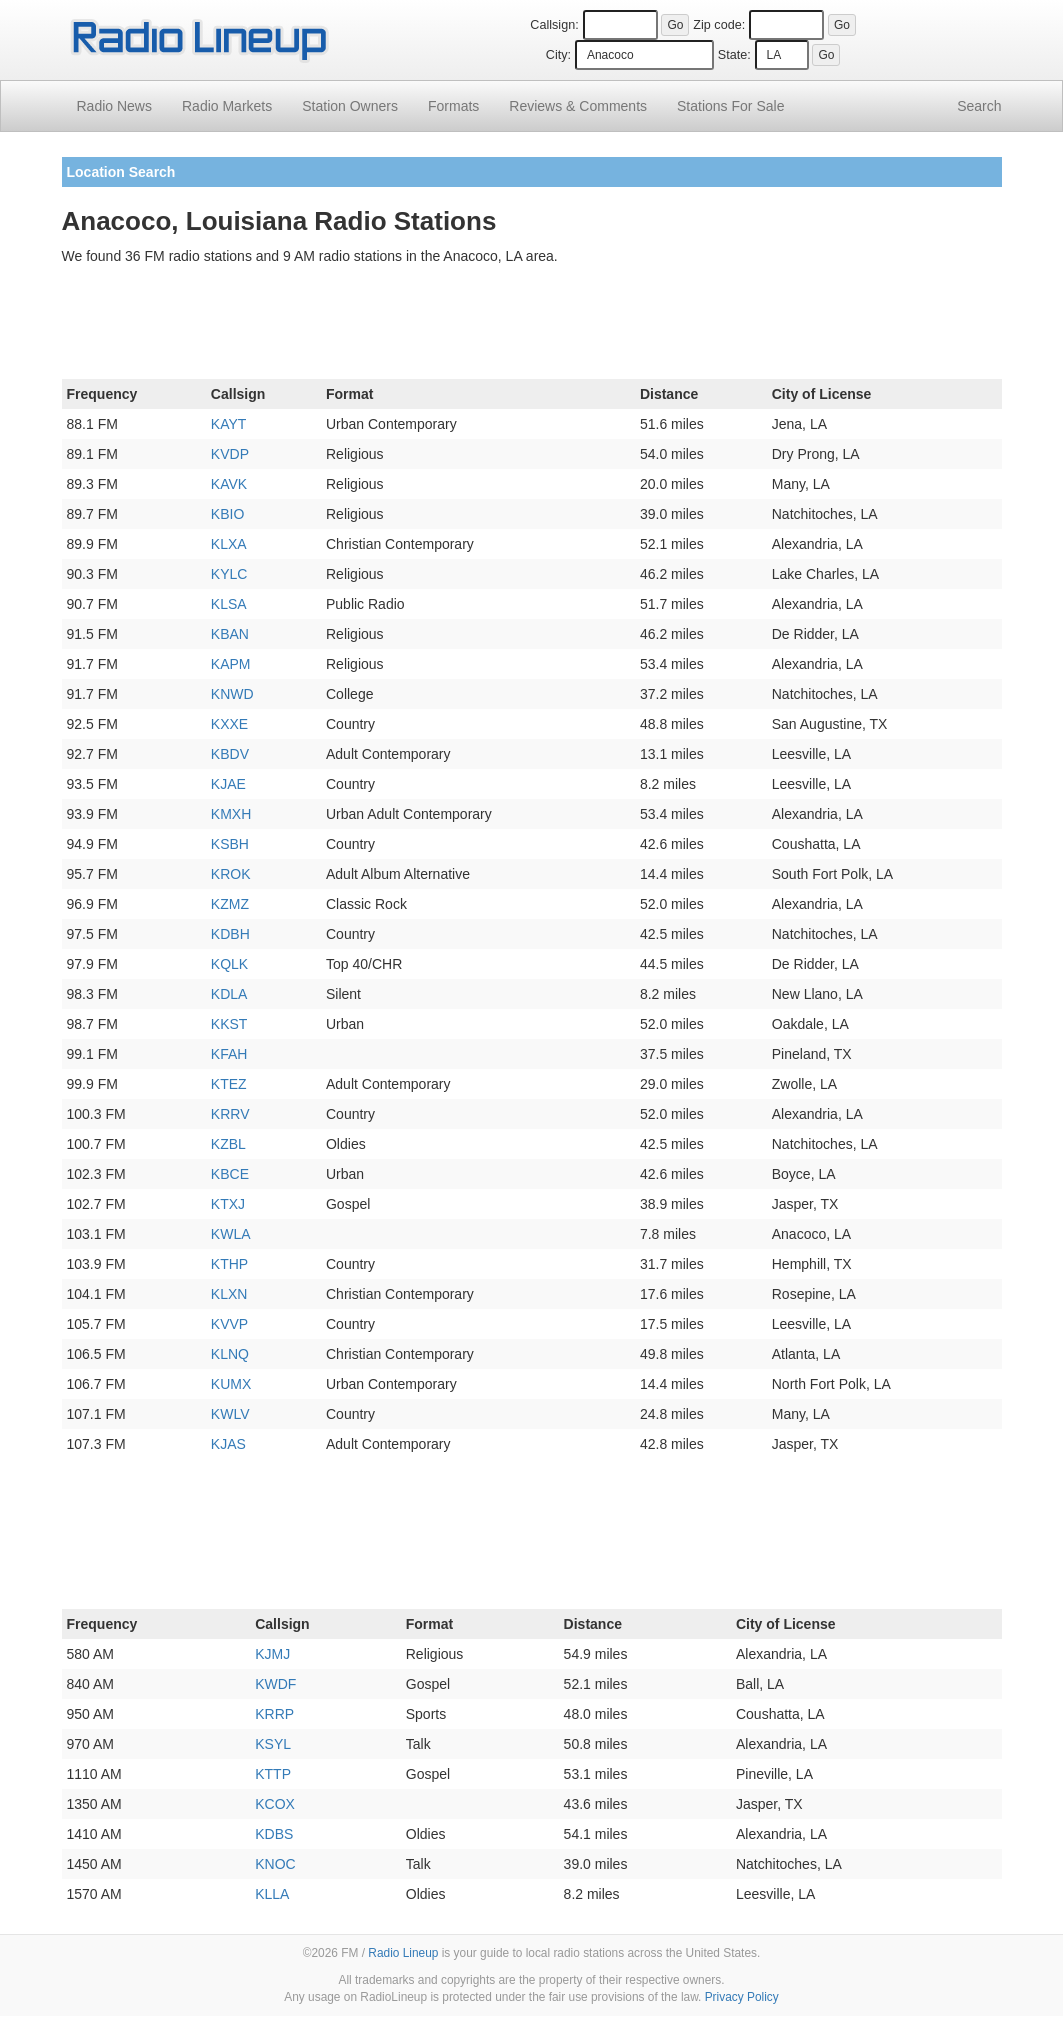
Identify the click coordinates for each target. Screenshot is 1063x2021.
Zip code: (719, 25)
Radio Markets (227, 106)
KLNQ (230, 1354)
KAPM (231, 664)
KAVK (229, 484)
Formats (453, 106)
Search (979, 106)
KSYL (273, 1744)
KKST (229, 1024)
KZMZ (230, 904)
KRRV (230, 1114)
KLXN (229, 1294)
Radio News (114, 106)
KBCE (230, 1174)
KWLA (231, 1234)
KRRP (274, 1714)
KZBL (228, 1144)
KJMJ (272, 1654)
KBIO (227, 514)
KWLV (230, 1414)
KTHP (229, 1264)
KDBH (230, 934)
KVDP (230, 454)
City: (558, 55)
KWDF (275, 1684)
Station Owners (350, 106)
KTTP (273, 1774)
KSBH (230, 844)
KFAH (229, 1054)
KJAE (228, 784)
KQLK (229, 964)
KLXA (229, 544)
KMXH (231, 814)
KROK (231, 874)
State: (734, 55)
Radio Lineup (403, 1953)
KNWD (232, 694)
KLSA (229, 604)
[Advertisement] (532, 326)
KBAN (230, 634)
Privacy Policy (742, 1997)
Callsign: (554, 25)
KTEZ (229, 1084)
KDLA (229, 994)
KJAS (228, 1444)
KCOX (275, 1804)
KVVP (229, 1324)
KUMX (231, 1384)
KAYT (229, 424)
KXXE (229, 724)
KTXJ (228, 1204)
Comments (578, 106)
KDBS (274, 1834)
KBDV (230, 754)
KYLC (229, 574)
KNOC (275, 1864)
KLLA (272, 1894)
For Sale (730, 106)
